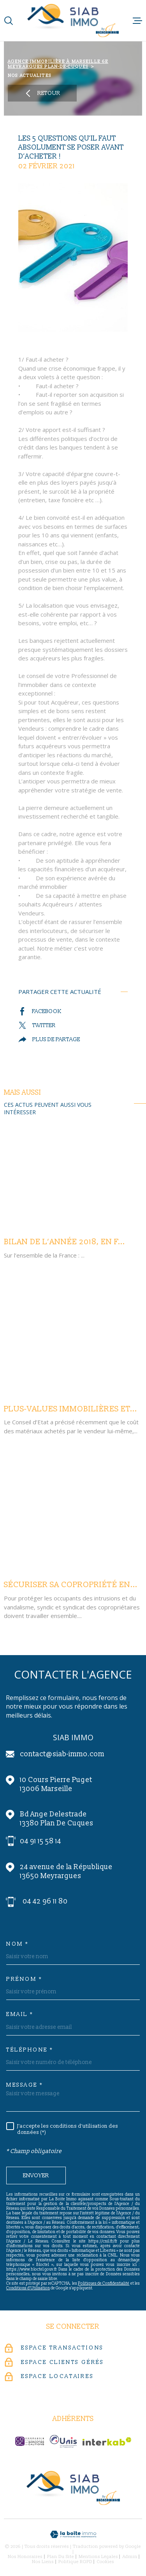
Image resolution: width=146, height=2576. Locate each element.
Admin (130, 2556)
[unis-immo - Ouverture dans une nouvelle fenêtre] (63, 2441)
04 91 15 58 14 (40, 1841)
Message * (24, 2085)
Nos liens (43, 2561)
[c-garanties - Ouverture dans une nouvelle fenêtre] (29, 2441)
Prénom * (24, 1979)
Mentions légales (98, 2556)
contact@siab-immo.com (62, 1754)
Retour (42, 93)
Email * (19, 2014)
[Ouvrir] (8, 20)
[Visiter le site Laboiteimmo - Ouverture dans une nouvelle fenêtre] (73, 2534)
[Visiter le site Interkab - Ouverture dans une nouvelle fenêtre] (107, 2441)
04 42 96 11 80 (45, 1901)
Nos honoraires (25, 2556)
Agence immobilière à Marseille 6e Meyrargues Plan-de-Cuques (58, 64)
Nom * (17, 1944)
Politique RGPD (75, 2561)
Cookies (105, 2562)
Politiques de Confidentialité (104, 2283)
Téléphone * (29, 2050)
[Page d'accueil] (73, 20)
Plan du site (60, 2556)
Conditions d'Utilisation (28, 2288)
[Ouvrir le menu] (137, 20)
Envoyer (36, 2175)
